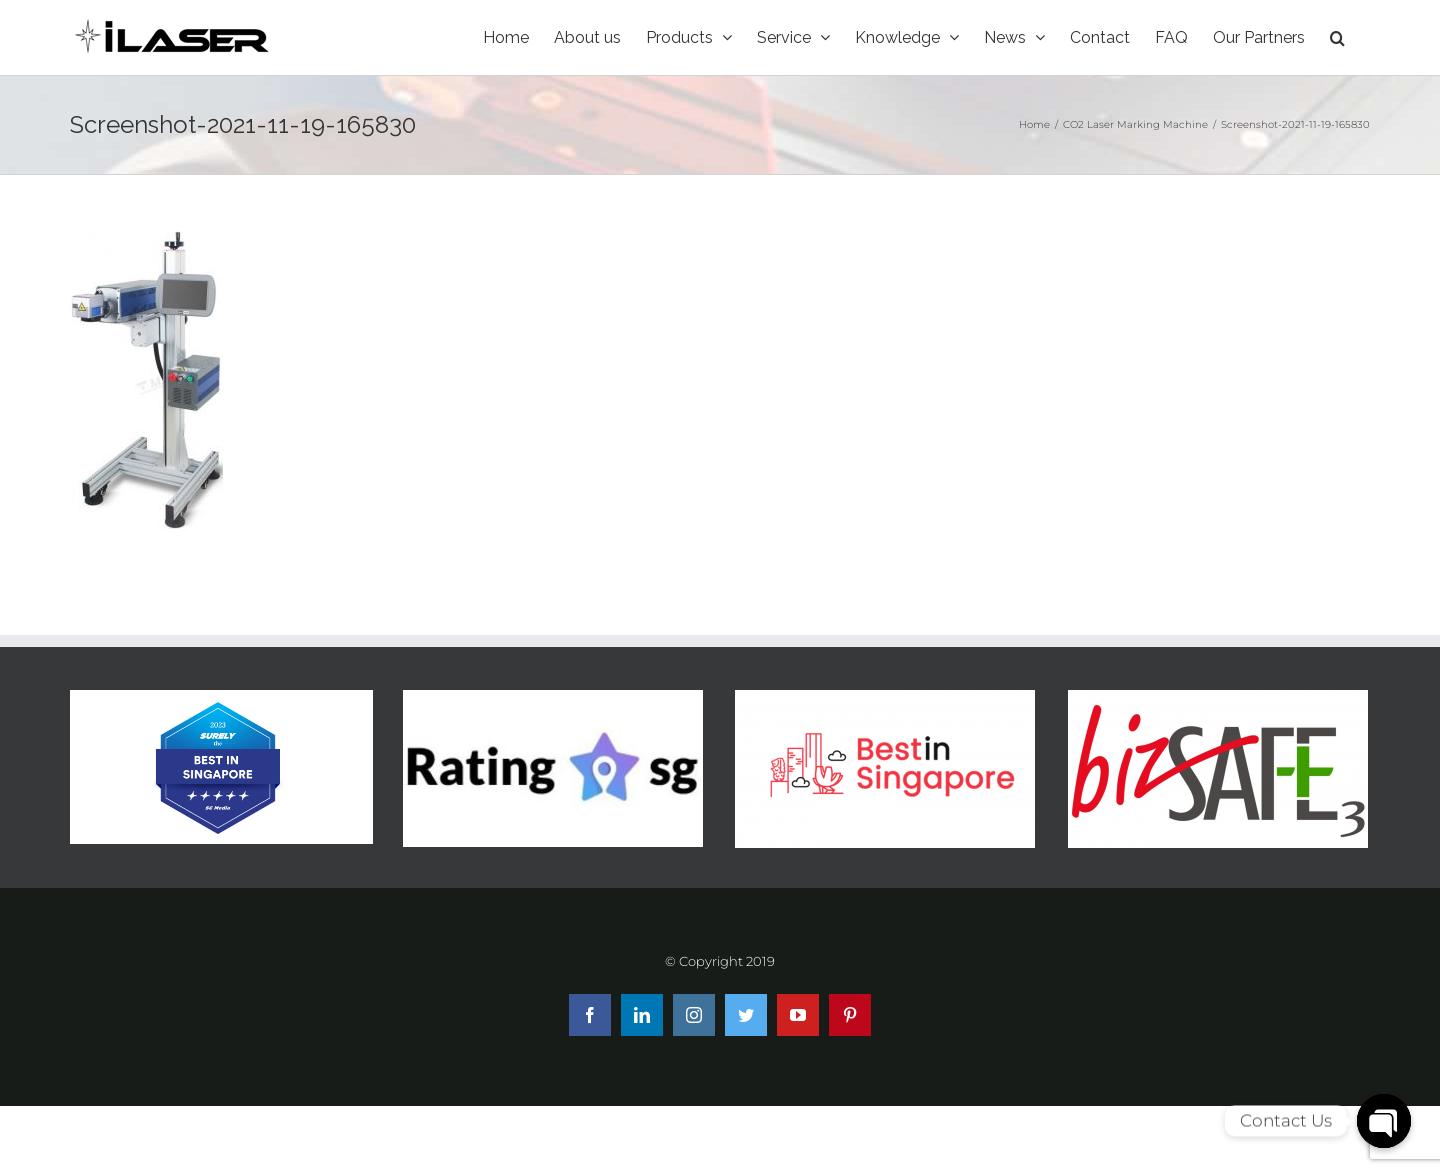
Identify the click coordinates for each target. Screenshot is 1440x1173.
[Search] (1337, 37)
